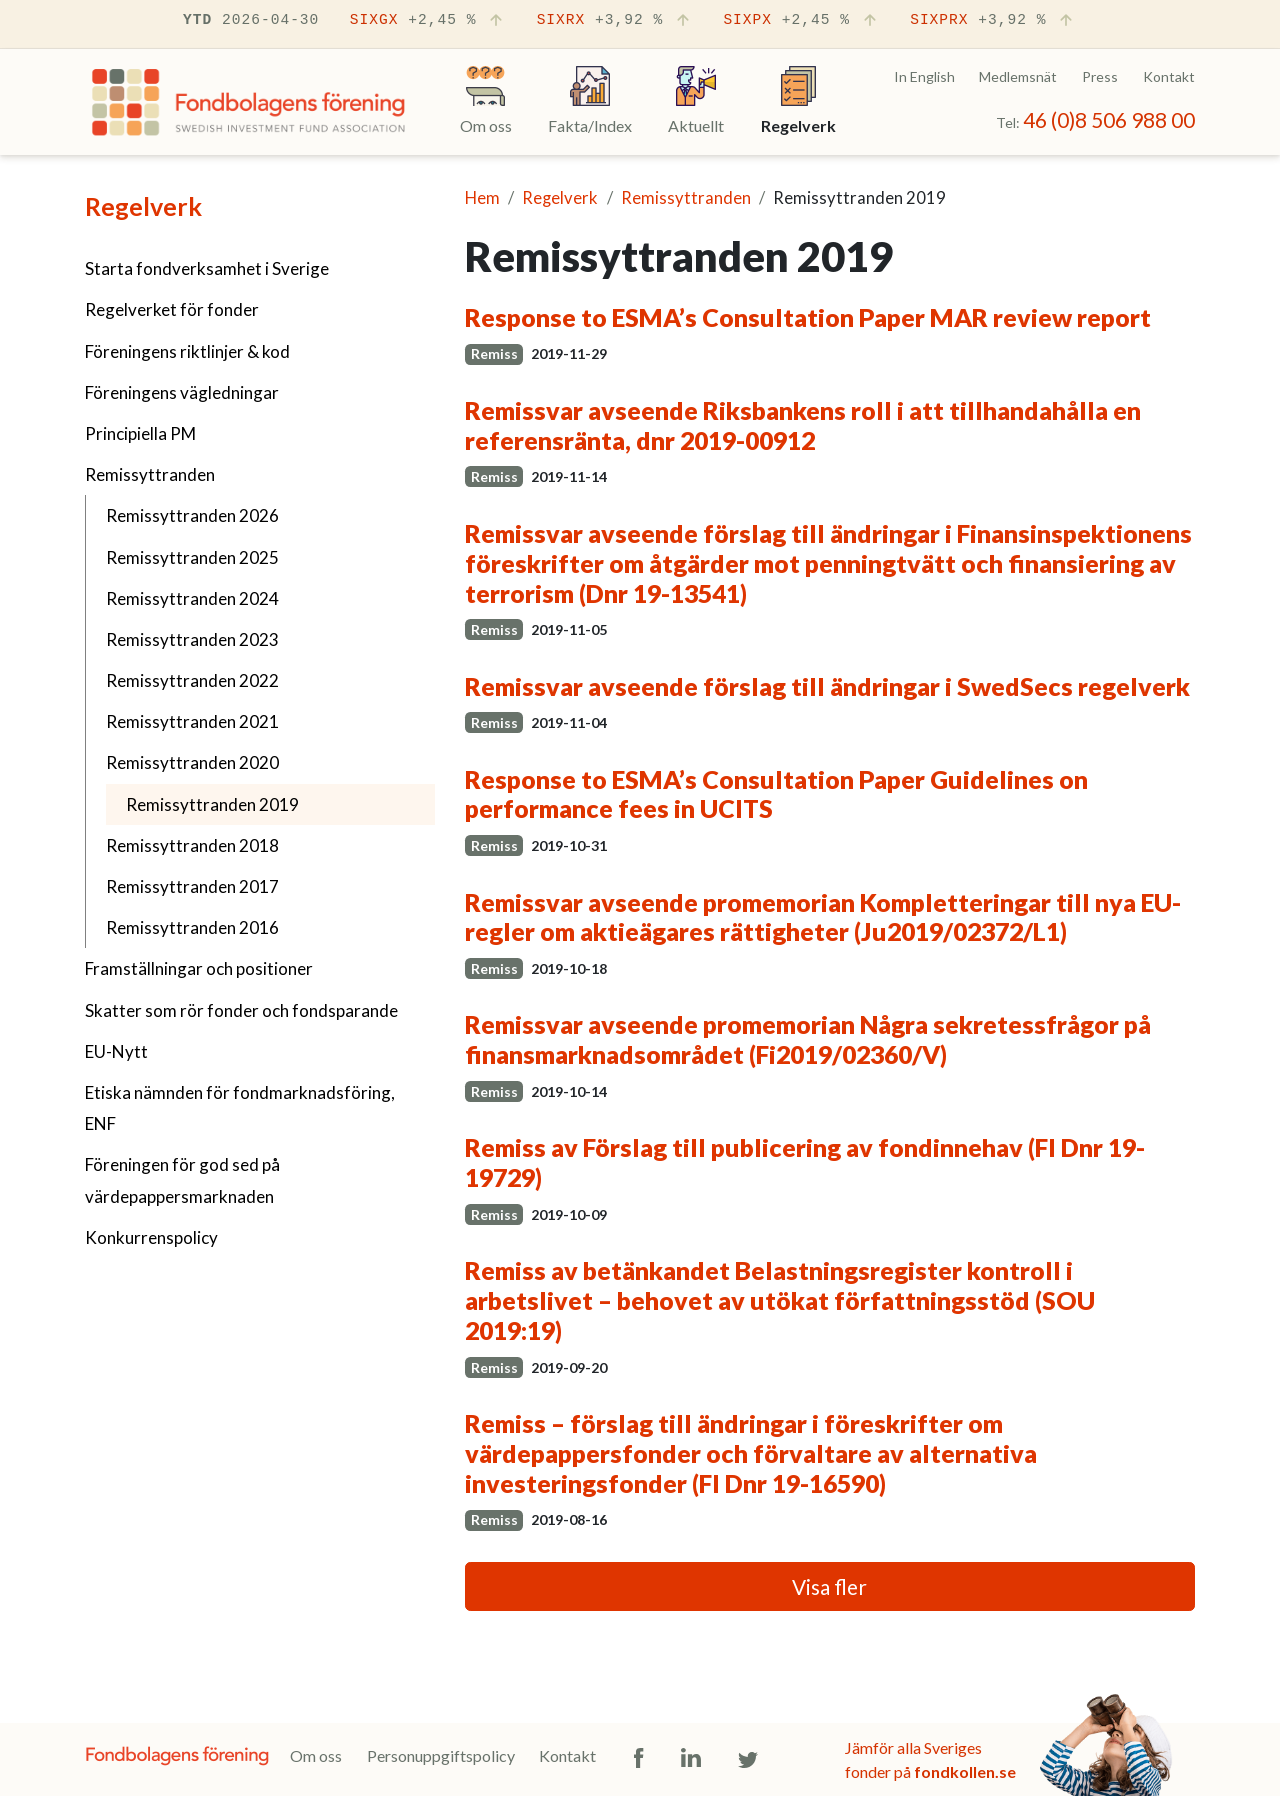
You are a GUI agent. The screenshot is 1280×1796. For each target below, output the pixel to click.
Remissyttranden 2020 (192, 762)
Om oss (316, 1755)
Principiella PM (140, 433)
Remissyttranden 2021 (192, 721)
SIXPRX (993, 21)
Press (1100, 76)
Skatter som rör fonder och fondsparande (241, 1010)
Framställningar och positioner (199, 968)
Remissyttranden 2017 (192, 886)
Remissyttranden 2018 (192, 845)
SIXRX (615, 21)
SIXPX (801, 21)
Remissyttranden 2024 (192, 598)
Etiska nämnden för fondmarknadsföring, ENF (240, 1108)
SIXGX (428, 21)
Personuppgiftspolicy (441, 1755)
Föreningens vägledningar (182, 392)
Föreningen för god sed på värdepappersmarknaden (182, 1180)
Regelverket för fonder (172, 309)
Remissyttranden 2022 (192, 680)
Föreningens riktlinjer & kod (187, 351)
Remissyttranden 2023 (192, 639)
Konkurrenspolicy (151, 1237)
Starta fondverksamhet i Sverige (207, 268)
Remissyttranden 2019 (262, 802)
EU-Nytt (116, 1051)
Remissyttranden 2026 (192, 515)
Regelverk (143, 206)
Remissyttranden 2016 (192, 927)
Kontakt (1169, 76)
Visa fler (829, 1586)
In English (924, 76)
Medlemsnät (1018, 76)
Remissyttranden (150, 474)
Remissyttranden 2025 (192, 557)
